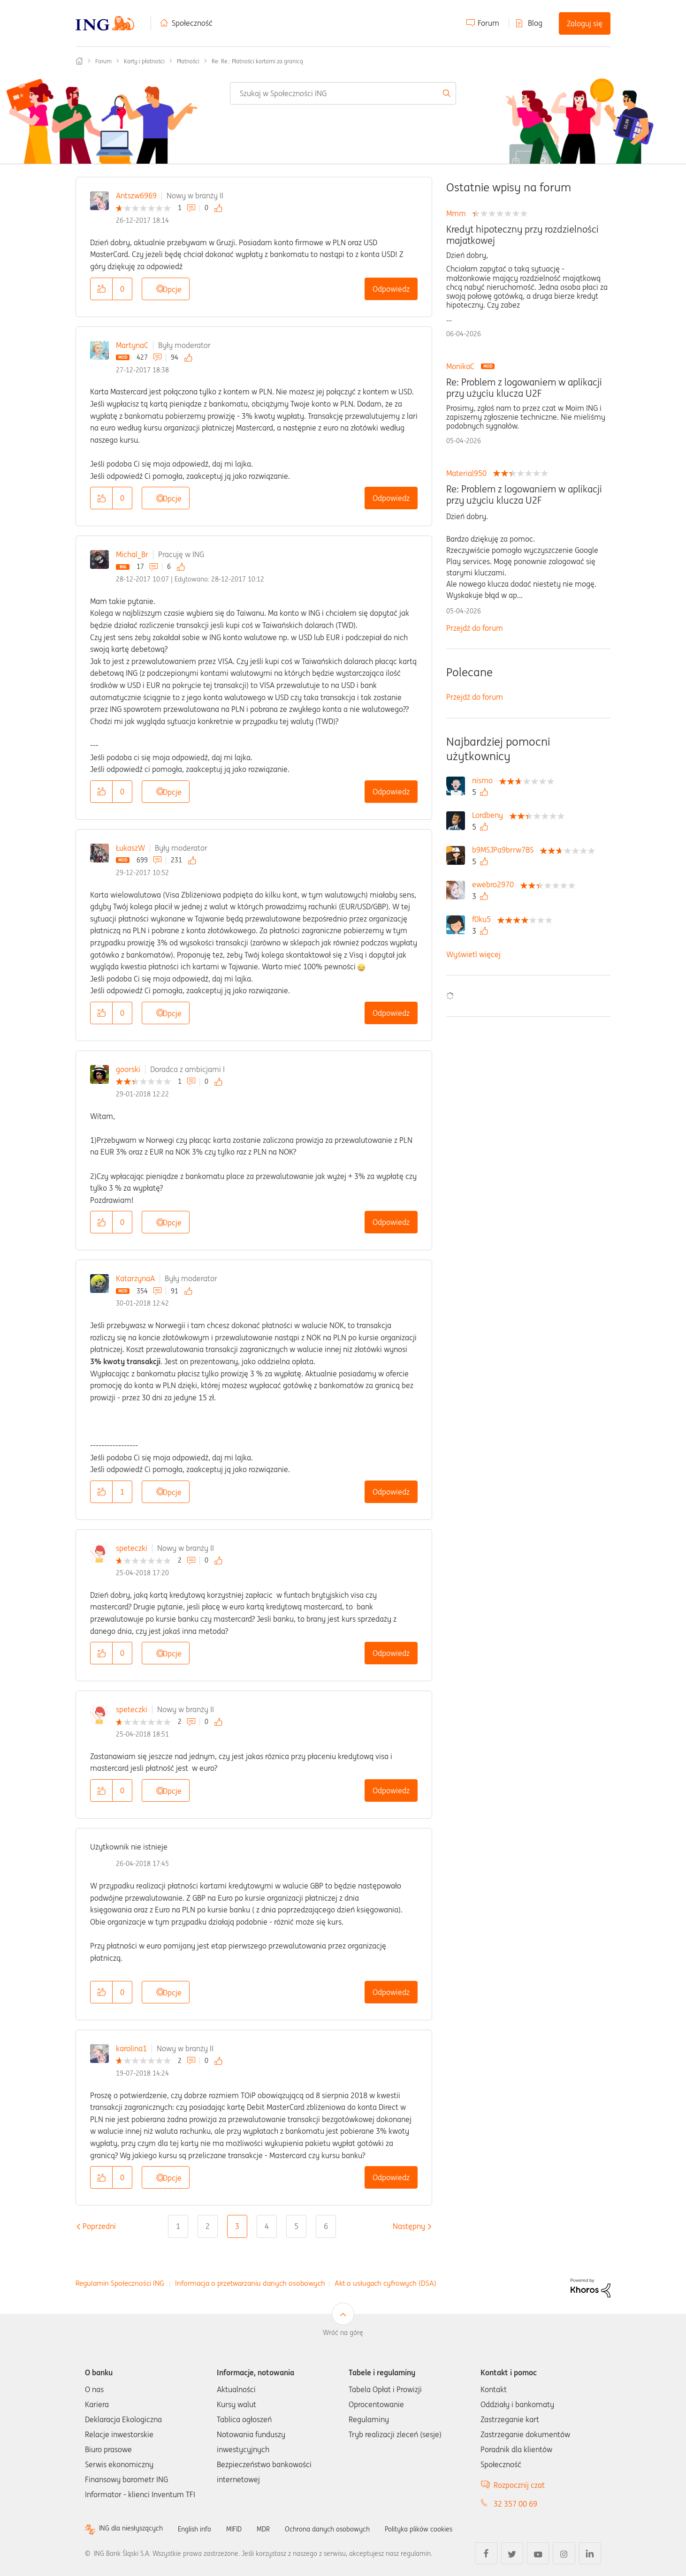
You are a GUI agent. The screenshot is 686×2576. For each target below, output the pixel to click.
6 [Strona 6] (326, 2226)
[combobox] (343, 93)
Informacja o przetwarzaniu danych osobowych (250, 2283)
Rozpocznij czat (519, 2485)
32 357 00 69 (515, 2503)
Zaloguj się (584, 23)
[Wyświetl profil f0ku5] (483, 919)
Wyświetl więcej (473, 954)
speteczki (131, 1548)
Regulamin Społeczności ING (120, 2283)
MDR (280, 2528)
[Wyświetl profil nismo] (484, 780)
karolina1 (131, 2048)
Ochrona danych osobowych (349, 2528)
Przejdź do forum (474, 628)
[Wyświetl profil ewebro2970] (495, 884)
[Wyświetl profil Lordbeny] (490, 815)
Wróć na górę (343, 2332)
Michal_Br (132, 554)
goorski (128, 1069)
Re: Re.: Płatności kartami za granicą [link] (257, 61)
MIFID (249, 2528)
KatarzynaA (135, 1278)
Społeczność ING (79, 61)
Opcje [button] (172, 289)
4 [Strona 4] (267, 2226)
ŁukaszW (130, 848)
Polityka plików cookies (451, 2528)
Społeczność (192, 23)
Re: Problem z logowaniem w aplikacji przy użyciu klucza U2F (524, 388)
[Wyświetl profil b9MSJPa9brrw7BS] (505, 849)
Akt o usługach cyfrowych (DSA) (385, 2283)
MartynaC (132, 345)
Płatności (188, 61)
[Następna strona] (409, 2226)
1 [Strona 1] (178, 2226)
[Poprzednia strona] (99, 2226)
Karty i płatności (144, 61)
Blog (535, 23)
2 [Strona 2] (208, 2226)
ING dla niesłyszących (135, 2528)
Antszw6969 (136, 195)
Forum (488, 23)
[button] (101, 289)
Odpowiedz (391, 289)
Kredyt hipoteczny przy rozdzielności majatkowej (522, 235)
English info (205, 2528)
